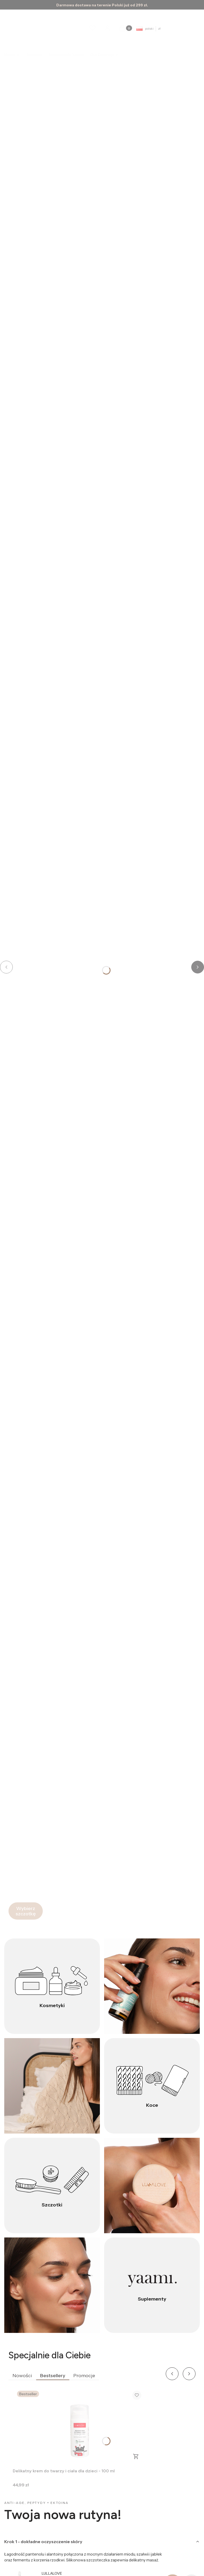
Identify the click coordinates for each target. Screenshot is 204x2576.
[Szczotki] (52, 2185)
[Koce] (152, 2086)
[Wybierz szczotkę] (25, 1911)
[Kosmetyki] (52, 1986)
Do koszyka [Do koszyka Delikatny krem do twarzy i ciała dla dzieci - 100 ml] (136, 2456)
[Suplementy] (152, 2285)
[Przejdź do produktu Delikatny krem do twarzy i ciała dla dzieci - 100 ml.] (79, 2426)
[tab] (102, 2542)
